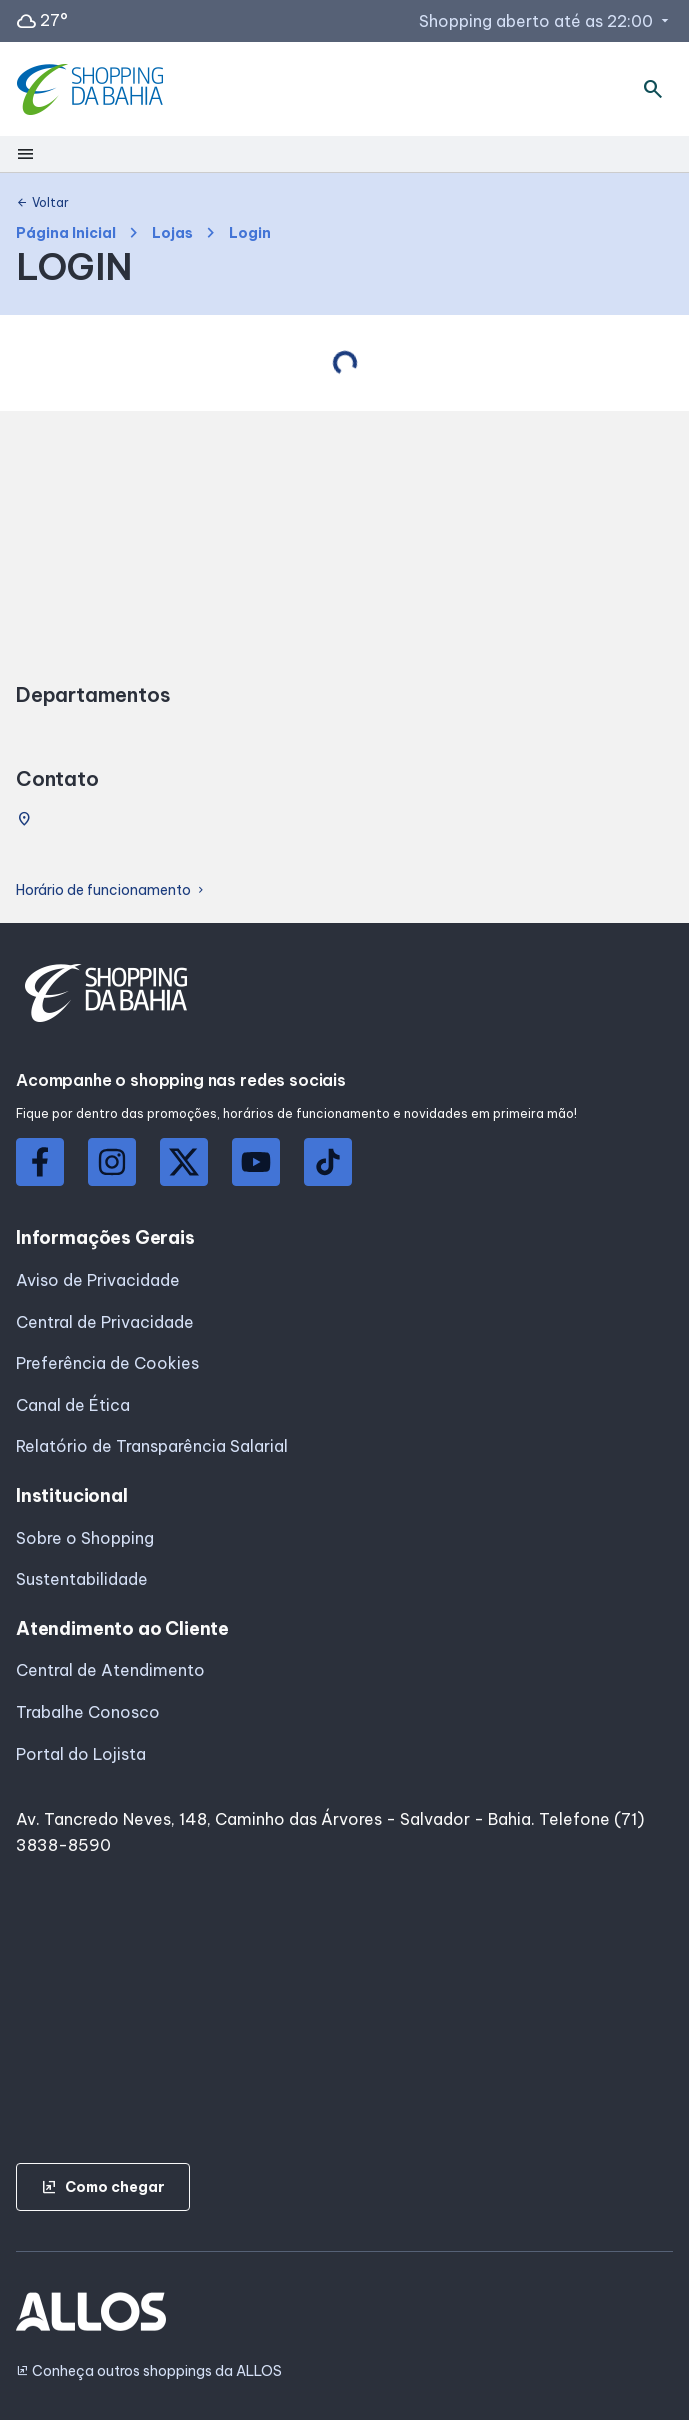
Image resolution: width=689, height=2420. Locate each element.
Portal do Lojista (81, 1754)
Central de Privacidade (105, 1322)
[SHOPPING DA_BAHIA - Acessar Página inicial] (92, 89)
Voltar (42, 203)
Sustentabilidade (82, 1579)
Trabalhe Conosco (88, 1712)
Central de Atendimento (110, 1670)
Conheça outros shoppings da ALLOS (149, 2371)
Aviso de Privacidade (98, 1280)
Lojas (172, 233)
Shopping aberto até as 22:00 (546, 21)
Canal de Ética (73, 1405)
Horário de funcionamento (111, 890)
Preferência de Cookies (107, 1363)
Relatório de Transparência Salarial (152, 1446)
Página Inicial (66, 233)
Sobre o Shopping (85, 1538)
